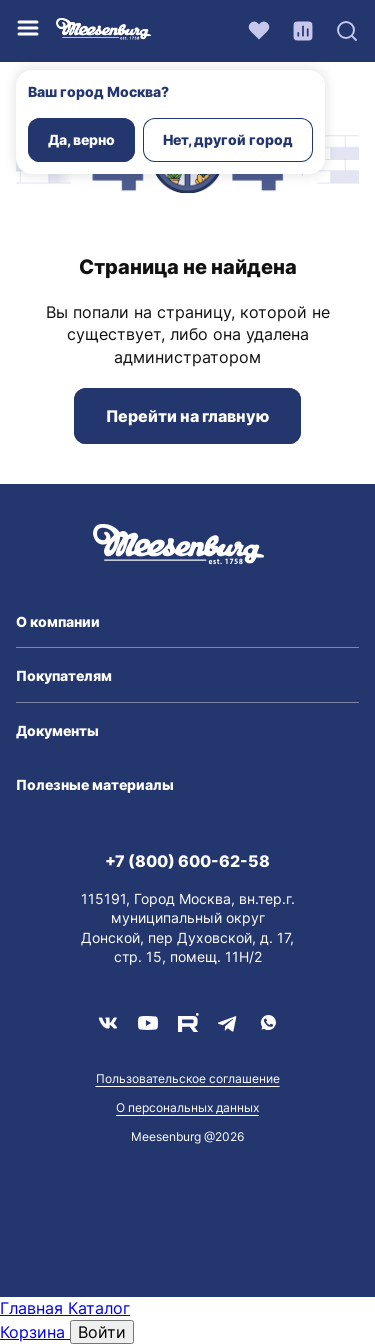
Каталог (99, 1308)
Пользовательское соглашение (188, 1078)
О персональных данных (187, 1107)
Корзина (35, 1332)
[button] (187, 622)
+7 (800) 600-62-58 (187, 861)
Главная (34, 1308)
